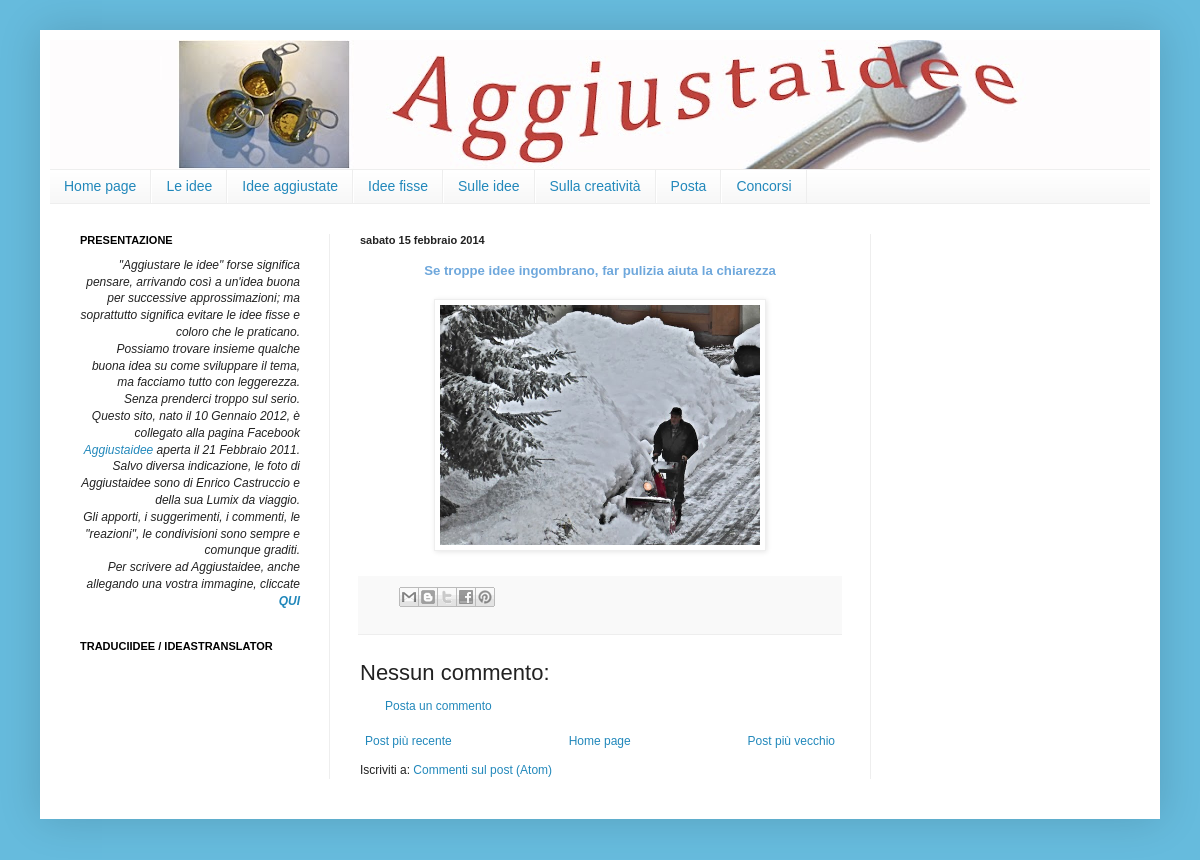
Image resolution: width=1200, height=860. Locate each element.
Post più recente (408, 741)
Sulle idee (489, 186)
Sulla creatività (595, 186)
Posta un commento (438, 706)
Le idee (189, 186)
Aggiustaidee (118, 450)
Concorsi (763, 186)
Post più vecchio (791, 741)
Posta (689, 186)
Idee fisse (398, 186)
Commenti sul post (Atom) (482, 770)
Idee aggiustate (290, 186)
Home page (100, 186)
